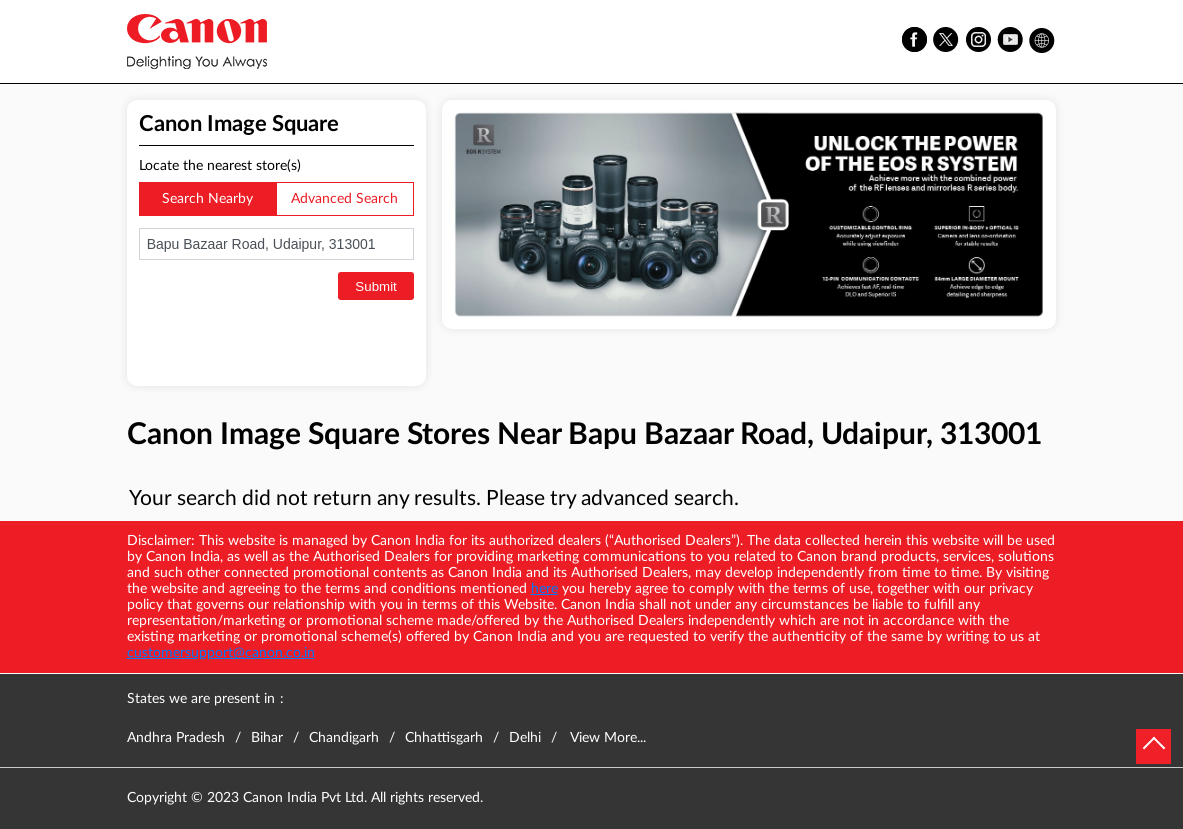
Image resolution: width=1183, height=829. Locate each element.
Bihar (267, 738)
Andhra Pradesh (176, 738)
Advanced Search (344, 199)
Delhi (525, 738)
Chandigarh (344, 738)
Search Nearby (207, 199)
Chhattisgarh (444, 738)
